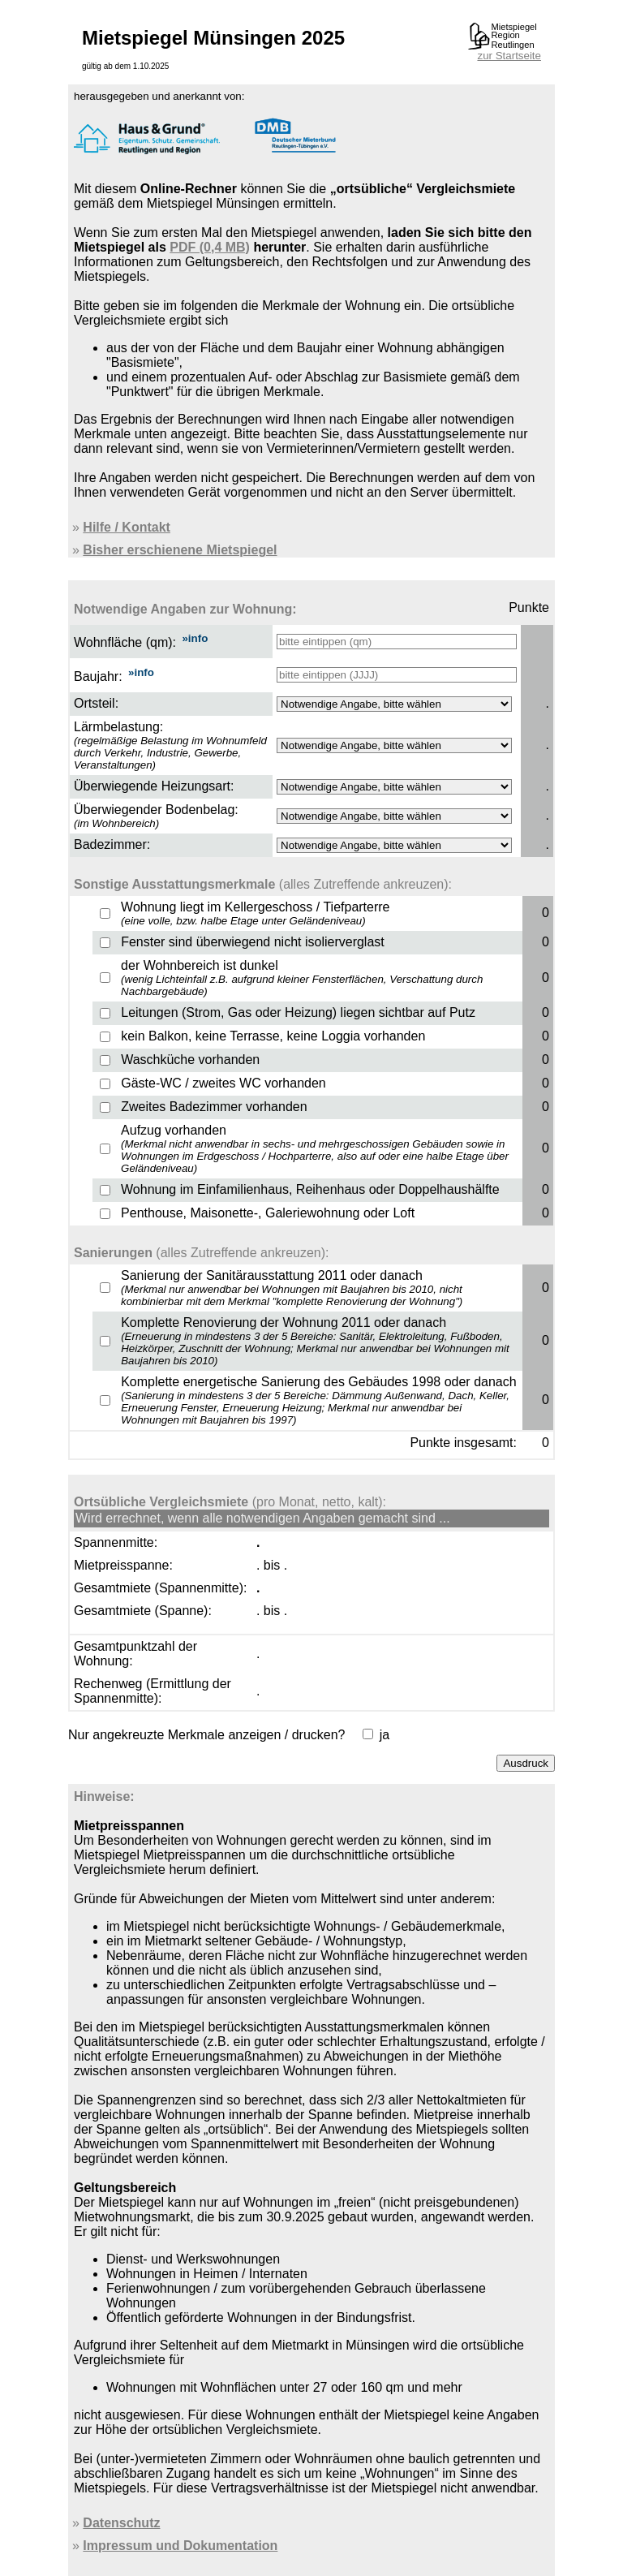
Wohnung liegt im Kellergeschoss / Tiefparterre (255, 913)
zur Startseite (509, 56)
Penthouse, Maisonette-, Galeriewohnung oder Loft (268, 1213)
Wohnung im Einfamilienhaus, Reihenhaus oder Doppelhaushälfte (310, 1189)
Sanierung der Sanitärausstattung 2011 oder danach (291, 1288)
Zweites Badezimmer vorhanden (214, 1107)
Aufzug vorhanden (315, 1148)
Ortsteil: (96, 703)
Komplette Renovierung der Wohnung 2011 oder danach (315, 1341)
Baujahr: (98, 676)
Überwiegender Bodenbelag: (156, 809)
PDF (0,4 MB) (210, 247)
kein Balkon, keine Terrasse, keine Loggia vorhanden (273, 1036)
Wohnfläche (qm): (125, 642)
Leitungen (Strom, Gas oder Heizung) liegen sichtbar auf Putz (298, 1012)
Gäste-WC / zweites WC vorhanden (223, 1083)
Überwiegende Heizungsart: (154, 786)
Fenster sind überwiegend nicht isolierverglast (253, 942)
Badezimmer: (112, 844)
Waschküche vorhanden (190, 1059)
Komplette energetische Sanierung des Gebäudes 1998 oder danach (318, 1400)
